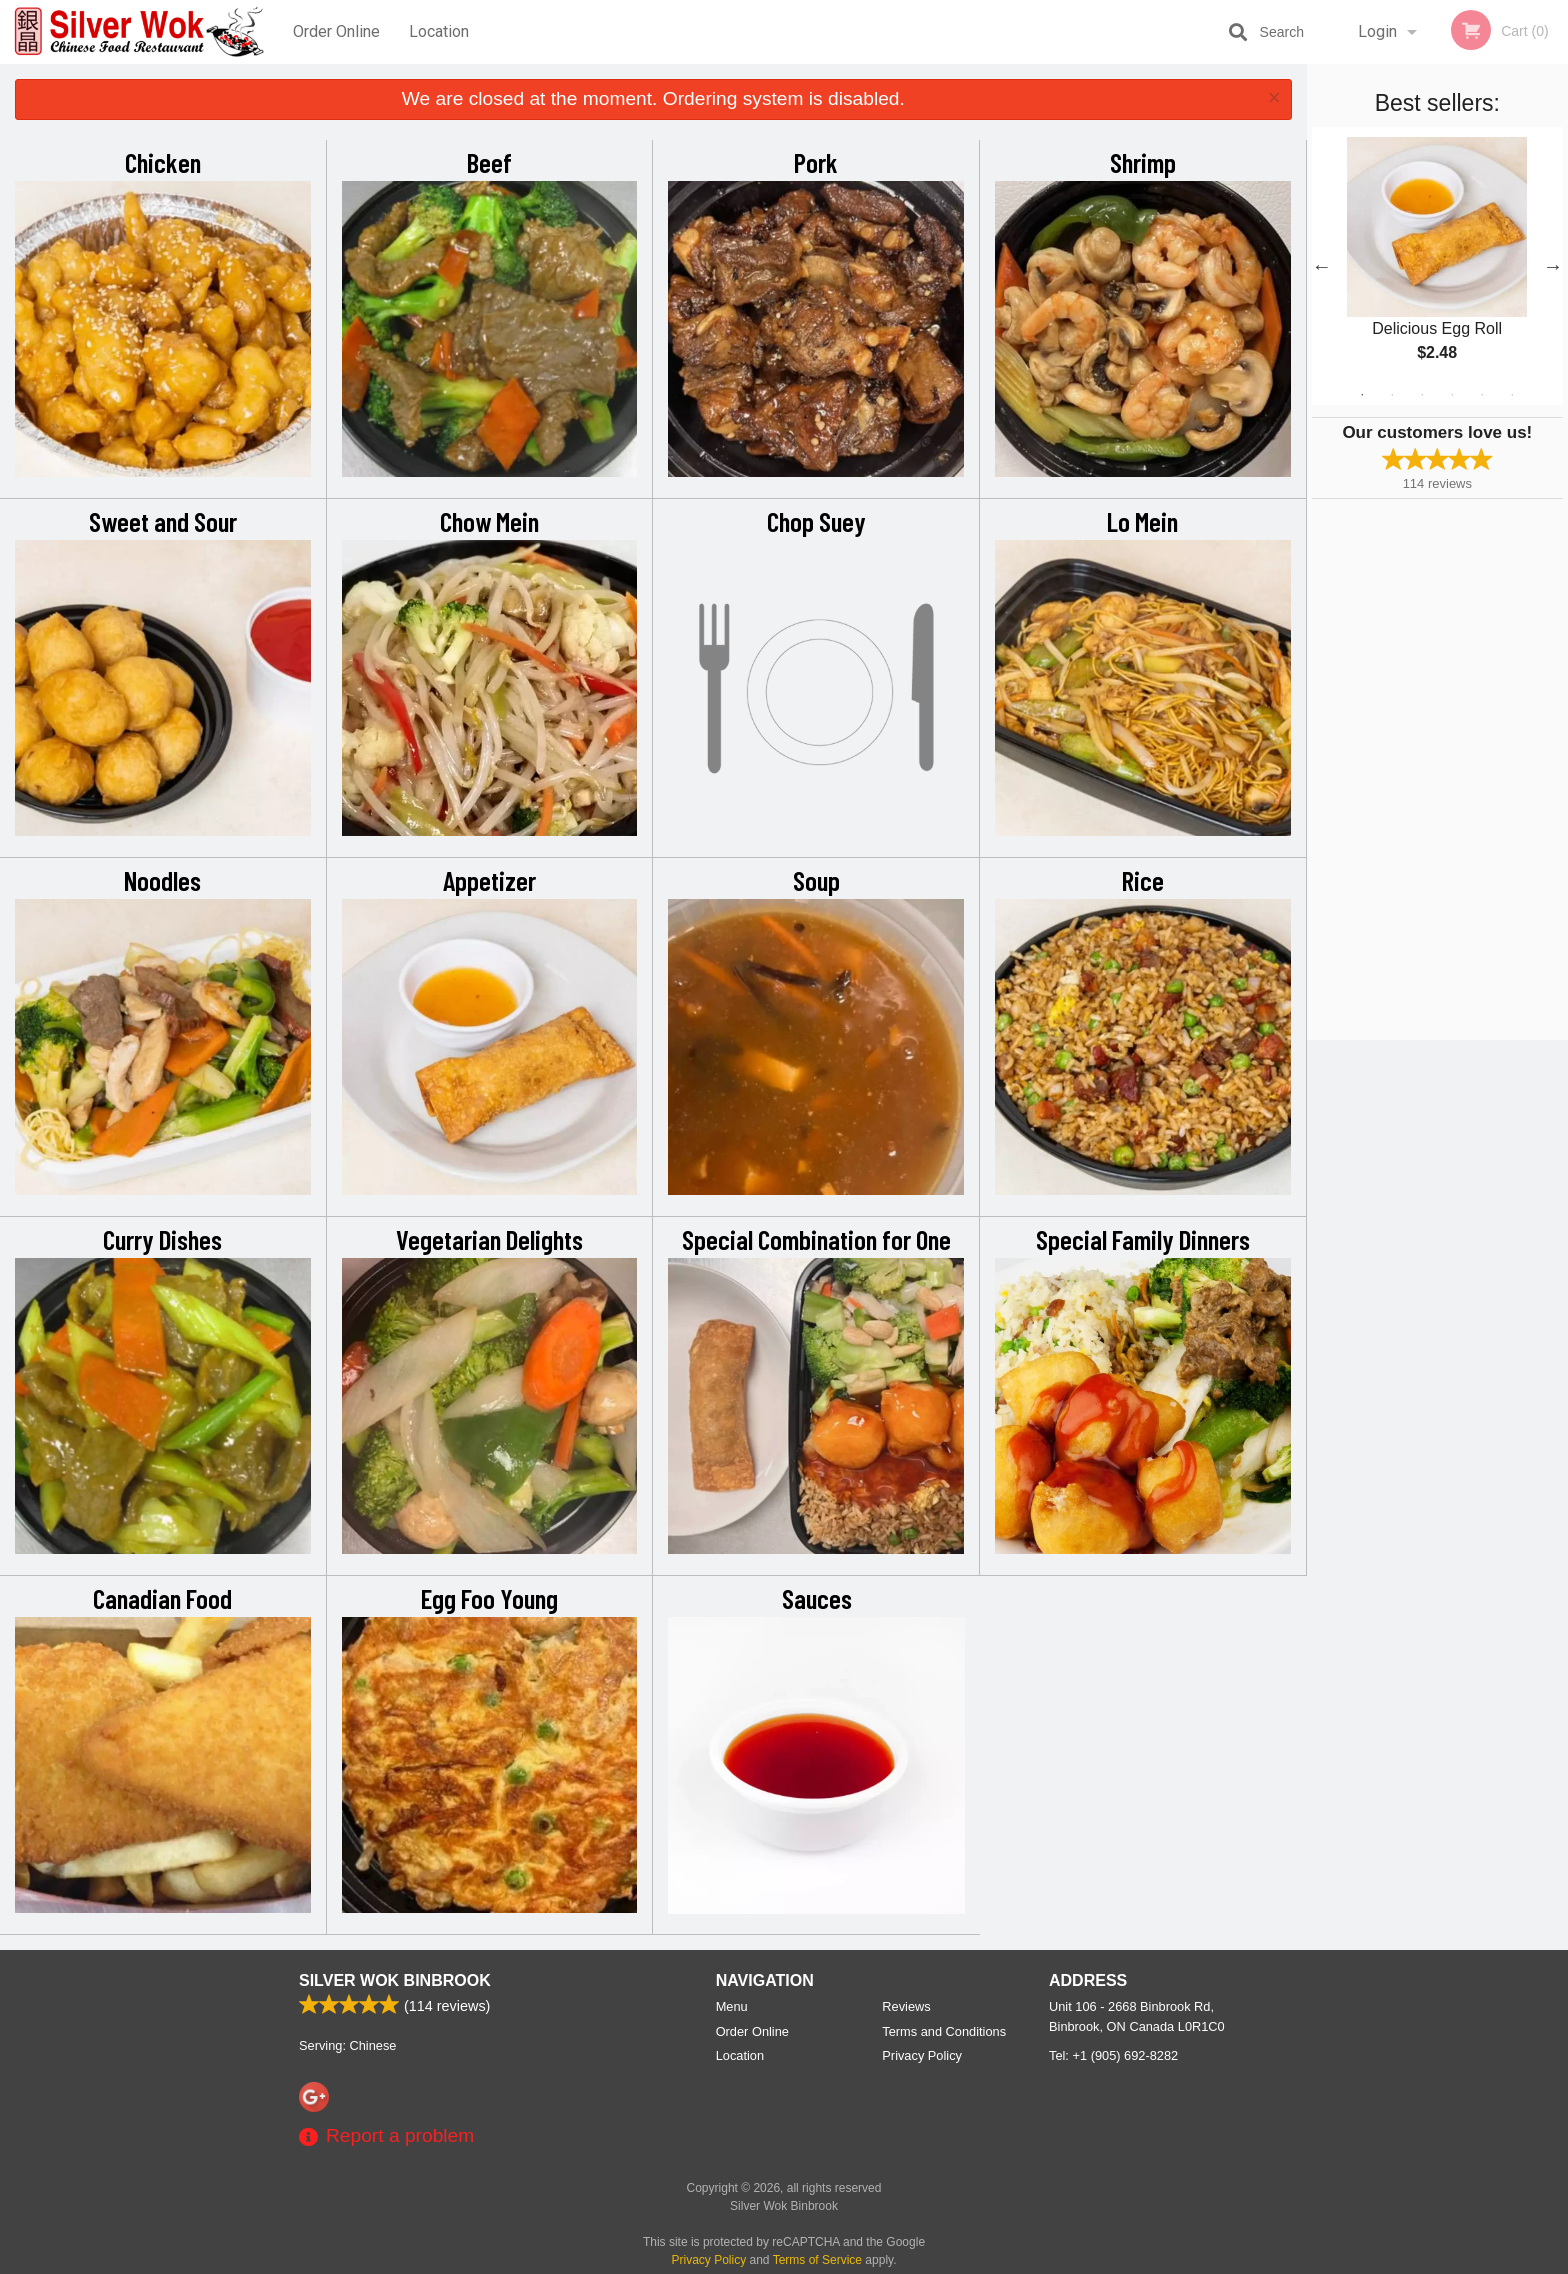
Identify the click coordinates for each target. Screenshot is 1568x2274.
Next (1553, 266)
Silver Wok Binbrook (395, 1980)
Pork (816, 162)
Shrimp (1143, 162)
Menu (732, 2006)
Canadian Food (162, 1598)
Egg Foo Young (489, 1598)
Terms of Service (817, 2260)
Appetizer (489, 880)
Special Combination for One (816, 1239)
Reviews (906, 2006)
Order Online (336, 31)
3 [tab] (1422, 395)
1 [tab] (1362, 395)
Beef (489, 162)
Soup (816, 880)
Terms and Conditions (944, 2031)
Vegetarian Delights (489, 1239)
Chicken (163, 162)
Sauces (817, 1598)
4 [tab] (1452, 395)
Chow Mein (489, 521)
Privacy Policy (922, 2055)
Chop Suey (816, 521)
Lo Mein (1142, 521)
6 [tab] (1512, 395)
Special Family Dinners (1143, 1239)
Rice (1143, 880)
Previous (1322, 266)
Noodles (162, 880)
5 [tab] (1482, 395)
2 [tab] (1392, 395)
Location (439, 31)
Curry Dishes (162, 1239)
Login (1377, 31)
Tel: (1113, 2055)
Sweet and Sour (163, 521)
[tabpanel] (1437, 266)
